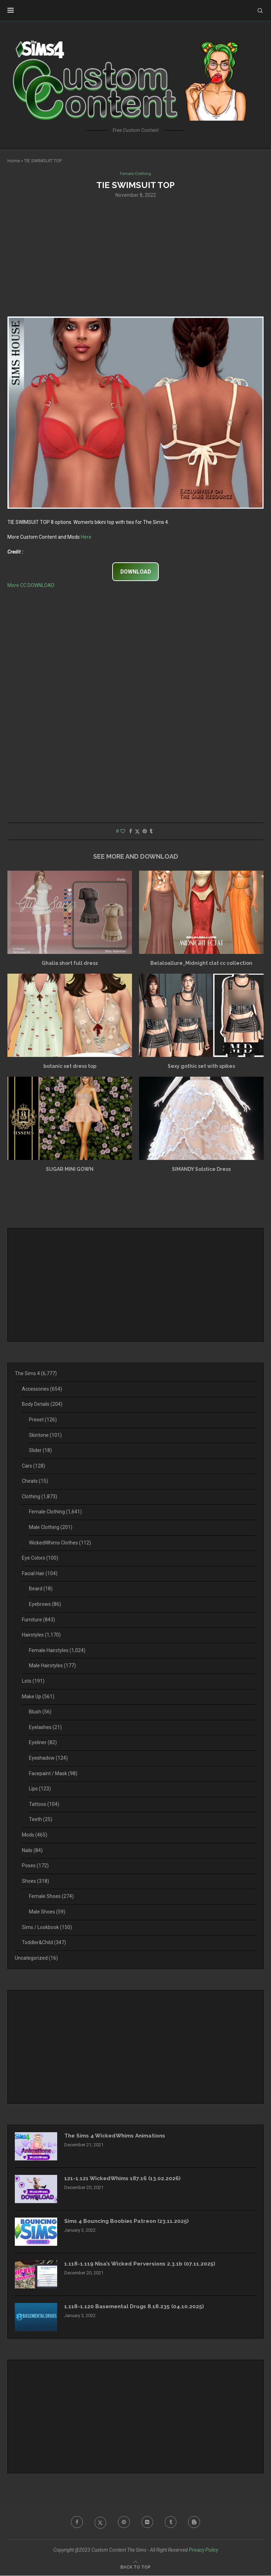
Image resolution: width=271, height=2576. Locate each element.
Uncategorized (36, 1958)
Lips (40, 1789)
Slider (40, 1451)
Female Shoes (51, 1897)
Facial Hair (40, 1574)
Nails (32, 1851)
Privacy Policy (203, 2550)
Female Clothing (55, 1512)
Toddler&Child (44, 1943)
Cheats (35, 1481)
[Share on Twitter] (137, 832)
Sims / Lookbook (47, 1927)
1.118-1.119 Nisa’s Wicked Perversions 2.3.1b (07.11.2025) (142, 2264)
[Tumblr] (172, 2523)
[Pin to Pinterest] (145, 832)
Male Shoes (47, 1912)
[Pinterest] (123, 2523)
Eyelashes (45, 1727)
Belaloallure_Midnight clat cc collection (201, 963)
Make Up (38, 1697)
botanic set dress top (69, 1066)
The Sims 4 (36, 1374)
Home (13, 160)
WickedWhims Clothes (60, 1543)
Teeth (40, 1820)
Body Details (42, 1405)
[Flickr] (147, 2523)
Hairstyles (41, 1635)
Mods (34, 1835)
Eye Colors (40, 1558)
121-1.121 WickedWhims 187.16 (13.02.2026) (124, 2179)
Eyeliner (43, 1743)
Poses (35, 1866)
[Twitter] (99, 2523)
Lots (33, 1682)
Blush (40, 1712)
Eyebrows (45, 1605)
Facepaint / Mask (53, 1774)
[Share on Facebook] (130, 832)
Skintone (45, 1435)
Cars (33, 1466)
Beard (41, 1589)
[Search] (260, 10)
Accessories (42, 1389)
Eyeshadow (48, 1758)
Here (86, 537)
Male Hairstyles (52, 1666)
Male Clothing (50, 1528)
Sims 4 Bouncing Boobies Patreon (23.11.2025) (129, 2222)
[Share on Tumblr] (151, 832)
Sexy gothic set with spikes (201, 1066)
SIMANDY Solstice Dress (201, 1169)
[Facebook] (74, 2523)
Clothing (39, 1497)
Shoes (35, 1881)
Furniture (38, 1620)
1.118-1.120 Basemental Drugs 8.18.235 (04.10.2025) (135, 2307)
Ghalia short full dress (70, 963)
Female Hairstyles (57, 1650)
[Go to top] (135, 2567)
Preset (43, 1420)
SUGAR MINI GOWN (70, 1169)
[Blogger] (196, 2523)
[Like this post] (122, 832)
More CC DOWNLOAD (30, 586)
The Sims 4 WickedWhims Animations (118, 2136)
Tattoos (44, 1804)
